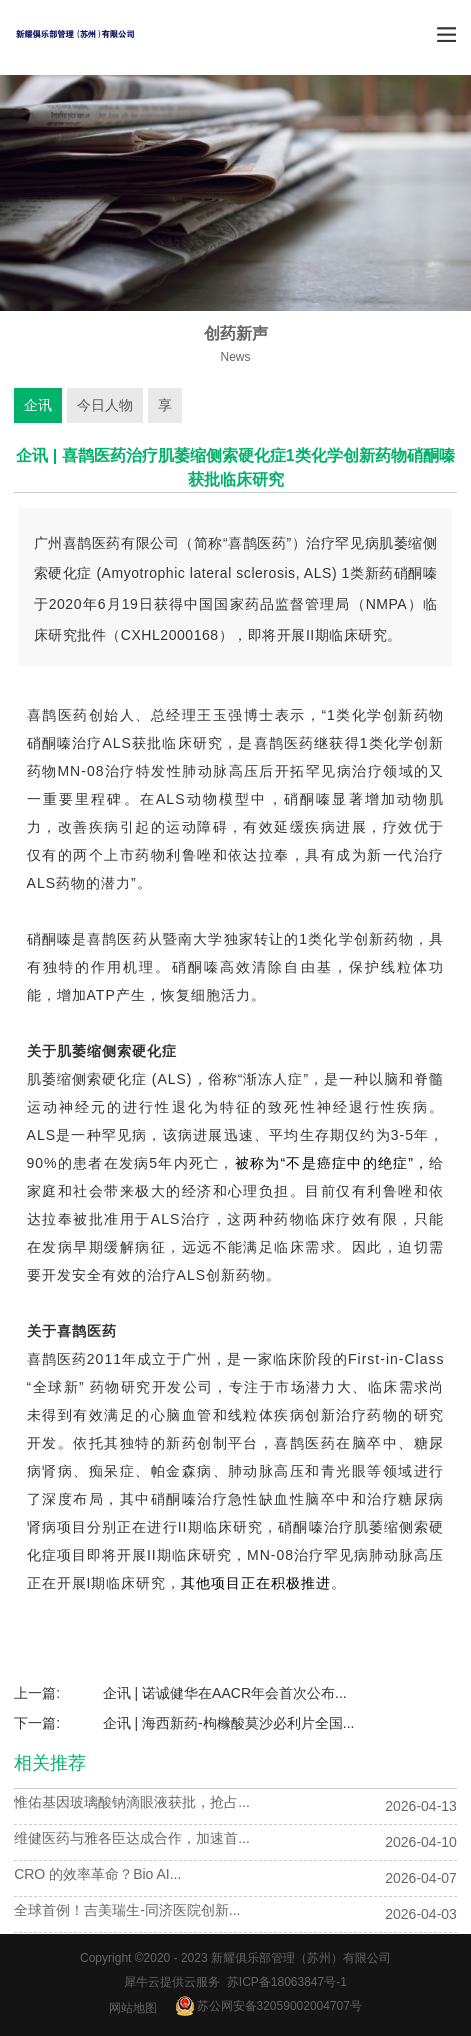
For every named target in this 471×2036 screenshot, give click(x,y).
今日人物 (105, 405)
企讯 (38, 405)
